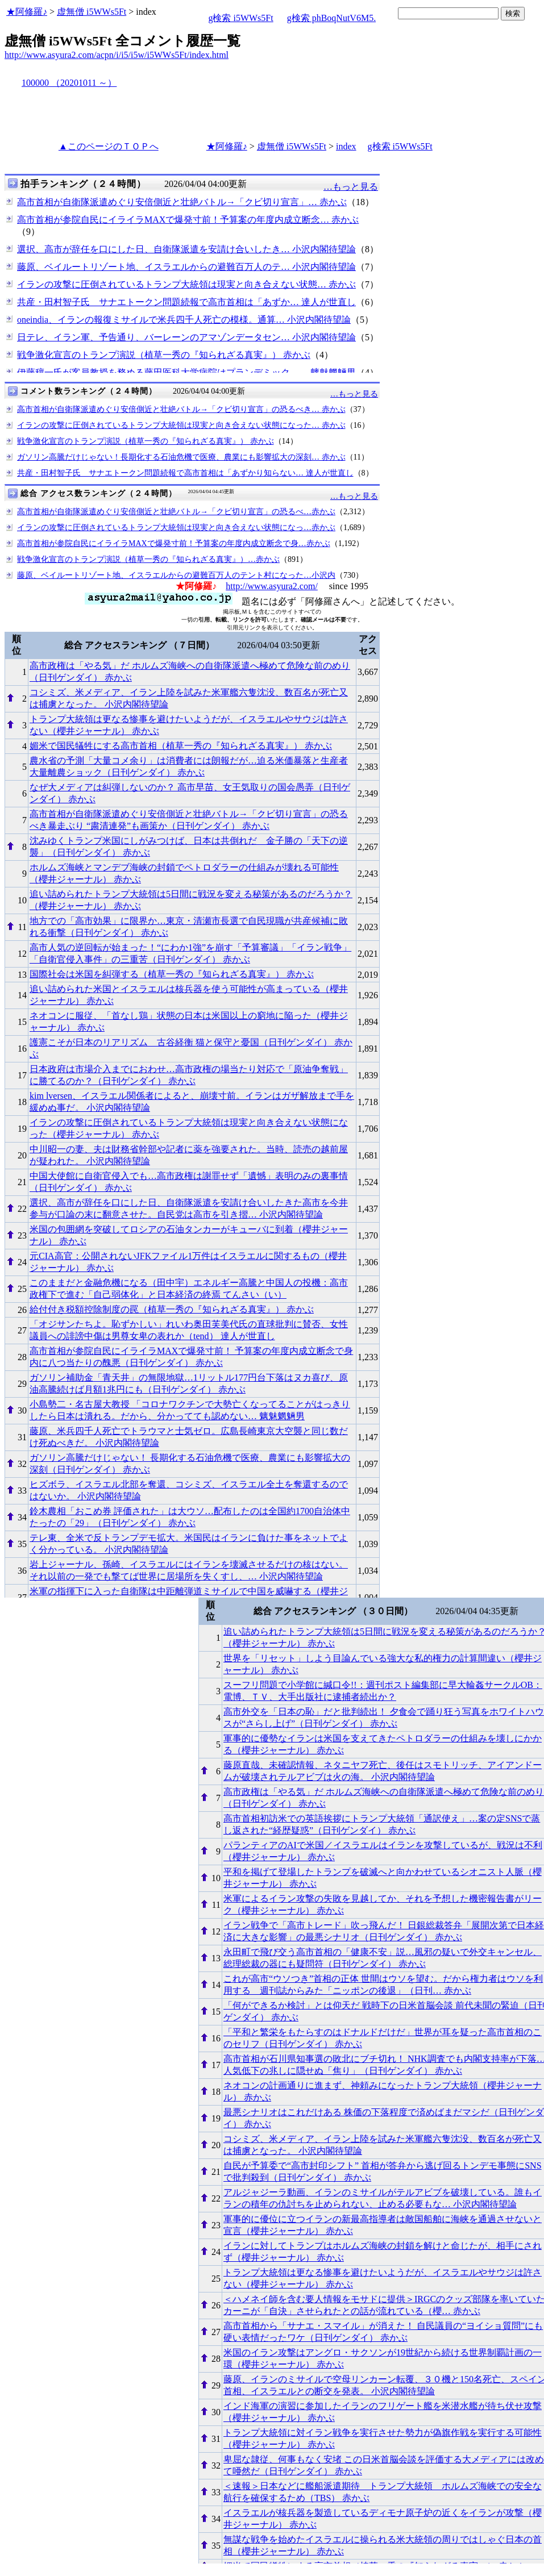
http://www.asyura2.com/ (272, 586)
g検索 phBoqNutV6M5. (331, 18)
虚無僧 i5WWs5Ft (91, 11)
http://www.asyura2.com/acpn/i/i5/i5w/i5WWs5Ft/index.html (117, 55)
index (346, 146)
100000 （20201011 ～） (69, 82)
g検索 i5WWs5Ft (240, 18)
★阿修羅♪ (26, 11)
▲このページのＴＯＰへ (109, 146)
